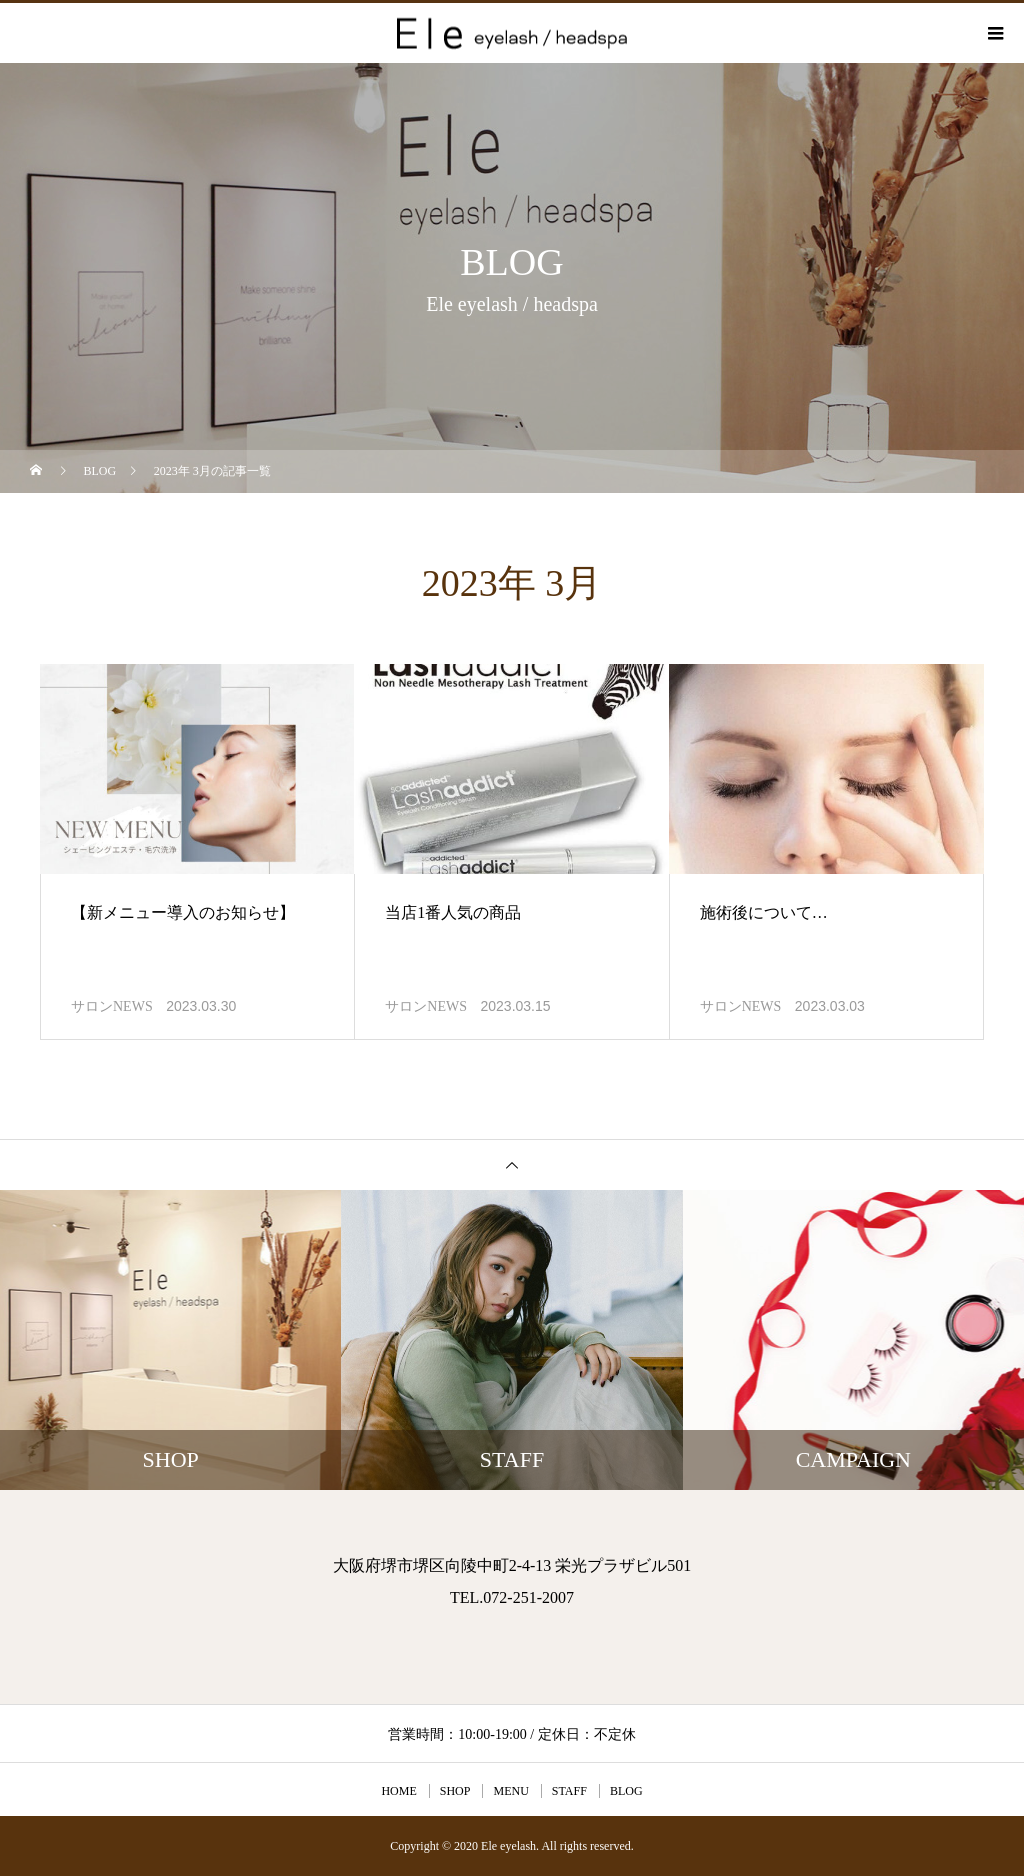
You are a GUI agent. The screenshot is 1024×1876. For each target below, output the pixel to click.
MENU (510, 1791)
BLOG (626, 1791)
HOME (398, 1791)
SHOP (455, 1791)
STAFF (569, 1791)
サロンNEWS (112, 1006)
